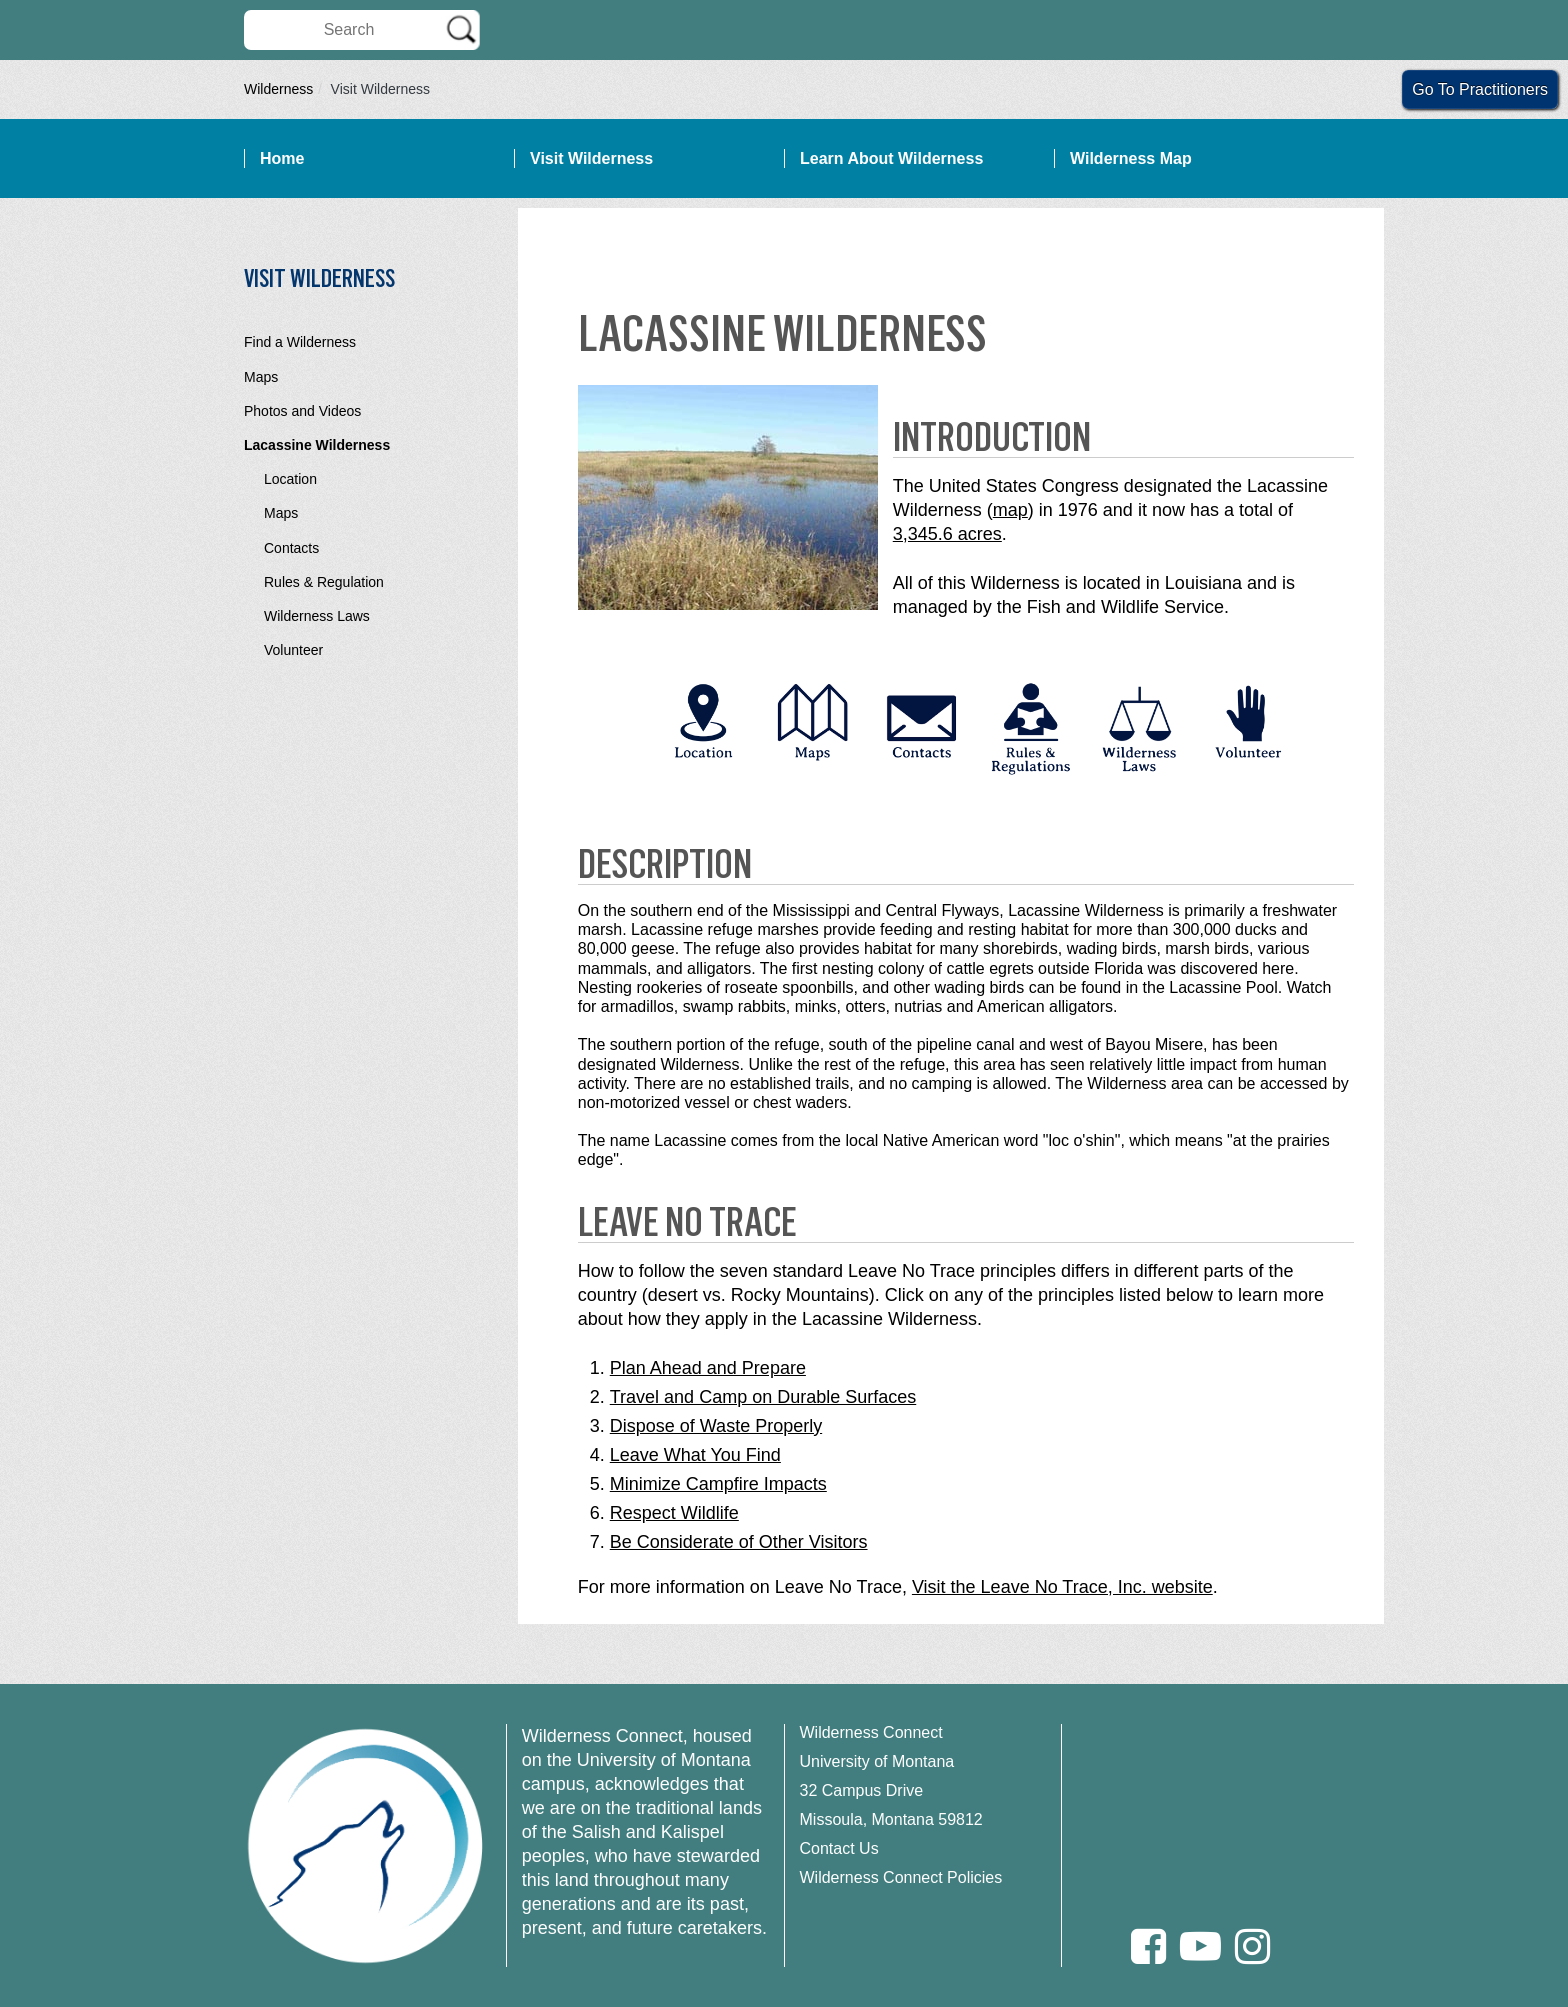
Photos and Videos (302, 411)
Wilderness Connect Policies (901, 1877)
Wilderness (278, 89)
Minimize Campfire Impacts (718, 1484)
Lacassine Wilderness (317, 445)
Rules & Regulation (324, 582)
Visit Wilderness (591, 158)
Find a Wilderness (300, 342)
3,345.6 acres (947, 534)
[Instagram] (1252, 1946)
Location (290, 479)
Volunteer (293, 650)
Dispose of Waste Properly (716, 1426)
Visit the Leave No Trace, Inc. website (1062, 1587)
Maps (261, 377)
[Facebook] (1148, 1946)
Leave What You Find (695, 1455)
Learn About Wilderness (891, 158)
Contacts (291, 548)
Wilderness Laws (317, 616)
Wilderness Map (1131, 158)
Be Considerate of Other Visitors (739, 1542)
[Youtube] (1200, 1946)
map (1010, 510)
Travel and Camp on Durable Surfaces (763, 1397)
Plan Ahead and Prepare (708, 1368)
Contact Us (839, 1848)
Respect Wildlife (674, 1513)
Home (282, 158)
